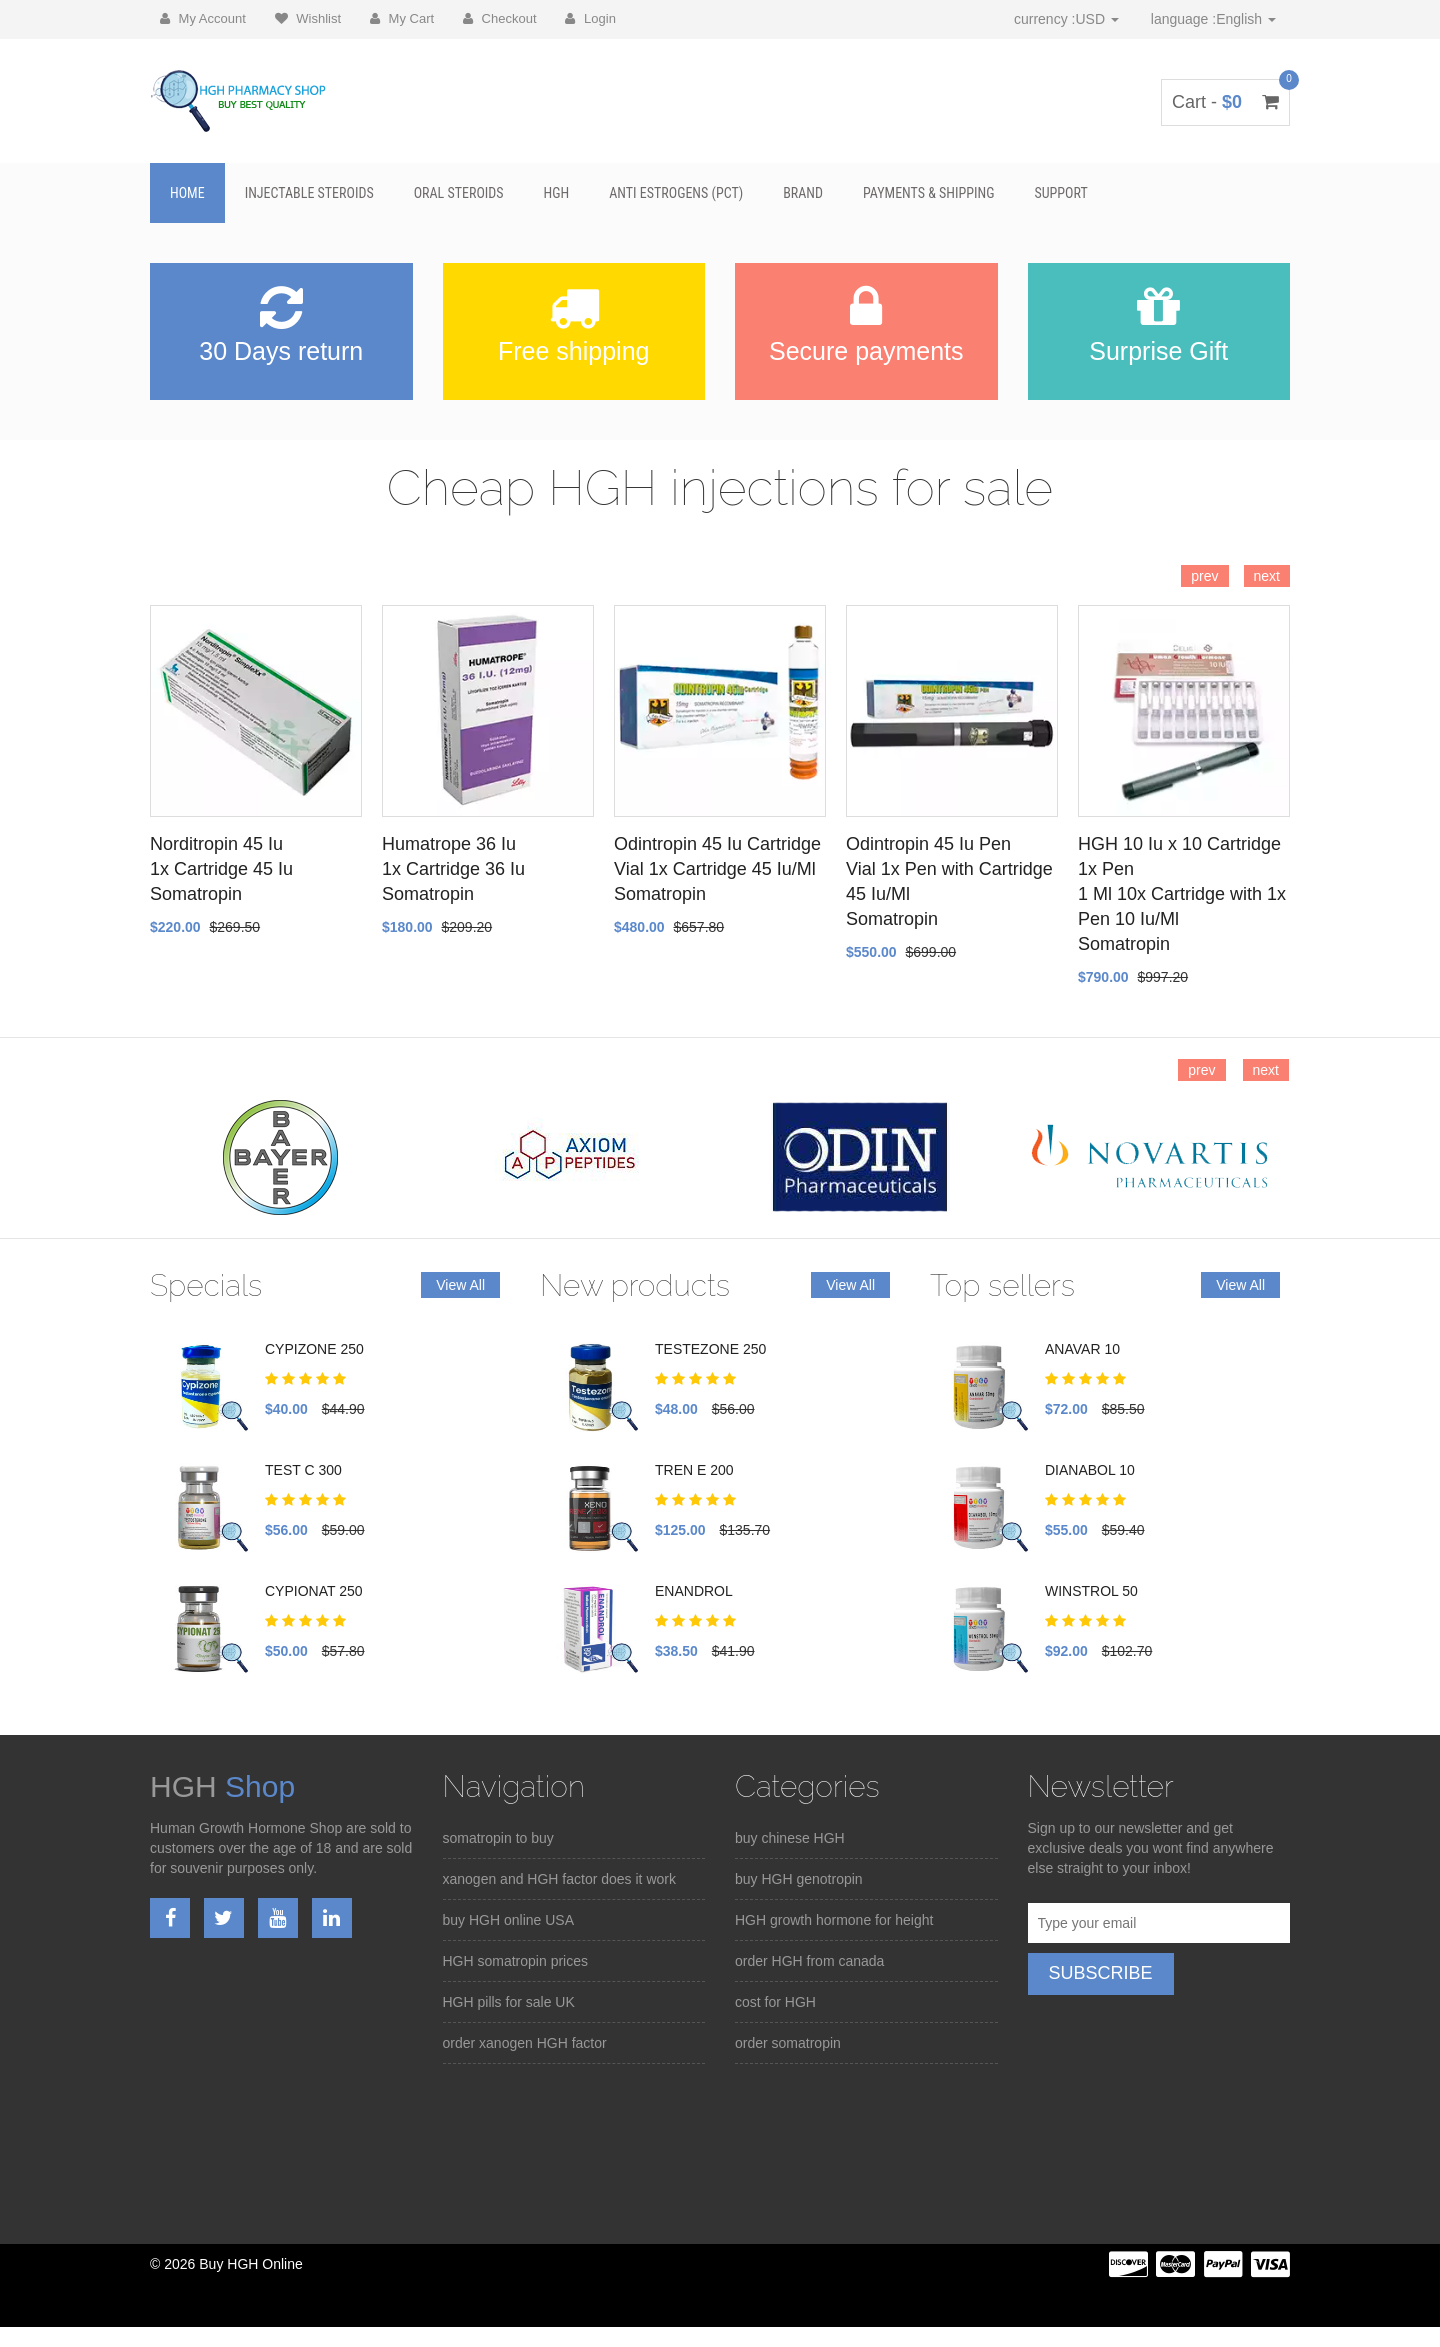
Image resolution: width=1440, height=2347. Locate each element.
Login (590, 18)
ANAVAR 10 (1082, 1349)
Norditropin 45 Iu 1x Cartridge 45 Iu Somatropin (221, 869)
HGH (557, 193)
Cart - (1225, 102)
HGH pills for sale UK (509, 2002)
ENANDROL (694, 1591)
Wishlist (308, 18)
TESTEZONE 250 (710, 1349)
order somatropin (788, 2043)
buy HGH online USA (509, 1920)
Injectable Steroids (309, 193)
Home (187, 193)
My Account (203, 18)
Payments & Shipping (929, 193)
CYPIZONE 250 (314, 1349)
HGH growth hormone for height (834, 1920)
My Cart (402, 18)
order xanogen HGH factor (525, 2043)
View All (460, 1285)
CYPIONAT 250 (314, 1591)
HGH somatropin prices (516, 1961)
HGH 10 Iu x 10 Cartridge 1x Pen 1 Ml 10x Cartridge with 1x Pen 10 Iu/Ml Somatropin (1182, 894)
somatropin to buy (498, 1838)
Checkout (500, 18)
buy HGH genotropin (799, 1879)
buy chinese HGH (790, 1838)
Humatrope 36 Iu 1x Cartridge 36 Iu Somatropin (453, 869)
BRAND (803, 193)
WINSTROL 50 (1091, 1591)
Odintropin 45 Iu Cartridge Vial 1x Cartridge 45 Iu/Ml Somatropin (717, 869)
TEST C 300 (303, 1470)
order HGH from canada (809, 1961)
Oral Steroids (459, 193)
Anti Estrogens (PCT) (676, 193)
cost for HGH (775, 2002)
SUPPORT (1060, 193)
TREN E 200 (694, 1470)
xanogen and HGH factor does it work (559, 1879)
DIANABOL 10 (1090, 1470)
